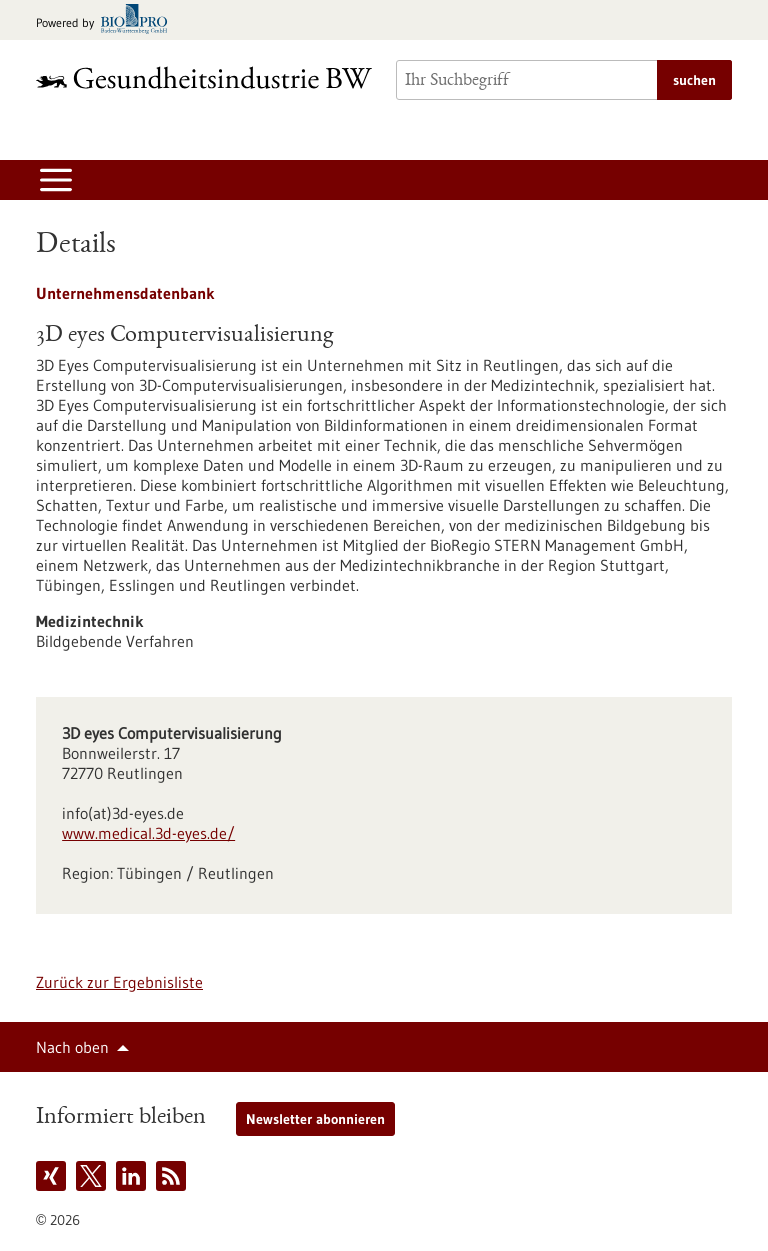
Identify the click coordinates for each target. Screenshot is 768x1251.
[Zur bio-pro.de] (107, 20)
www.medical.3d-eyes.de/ (148, 833)
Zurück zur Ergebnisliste (119, 982)
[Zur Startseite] (204, 77)
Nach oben (72, 1047)
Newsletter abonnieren (315, 1119)
